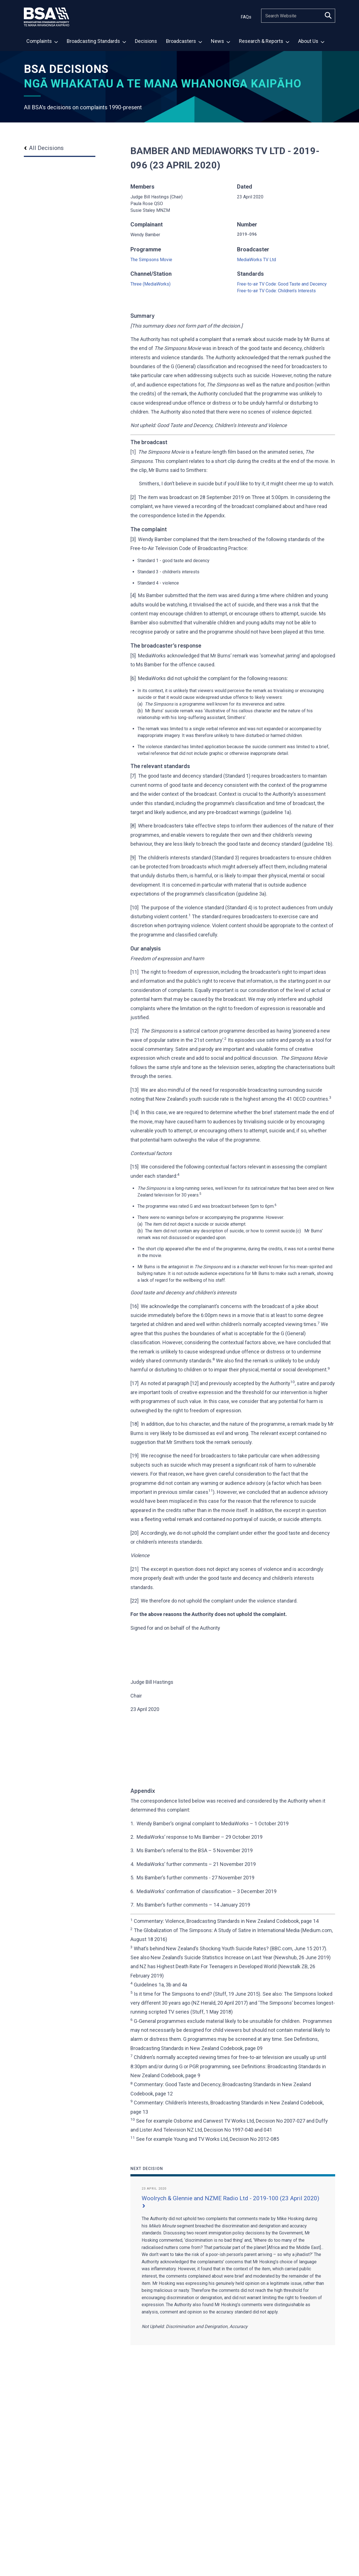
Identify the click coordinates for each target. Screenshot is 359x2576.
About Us (311, 41)
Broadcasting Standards (96, 41)
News (220, 41)
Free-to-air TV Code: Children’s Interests (276, 290)
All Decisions (44, 148)
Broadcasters (184, 41)
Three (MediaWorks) (150, 284)
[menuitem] (42, 41)
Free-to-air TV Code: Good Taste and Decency (282, 284)
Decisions (146, 41)
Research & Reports (264, 41)
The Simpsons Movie (151, 259)
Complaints (42, 41)
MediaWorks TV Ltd (256, 259)
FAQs (246, 17)
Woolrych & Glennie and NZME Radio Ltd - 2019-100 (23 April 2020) (230, 2201)
